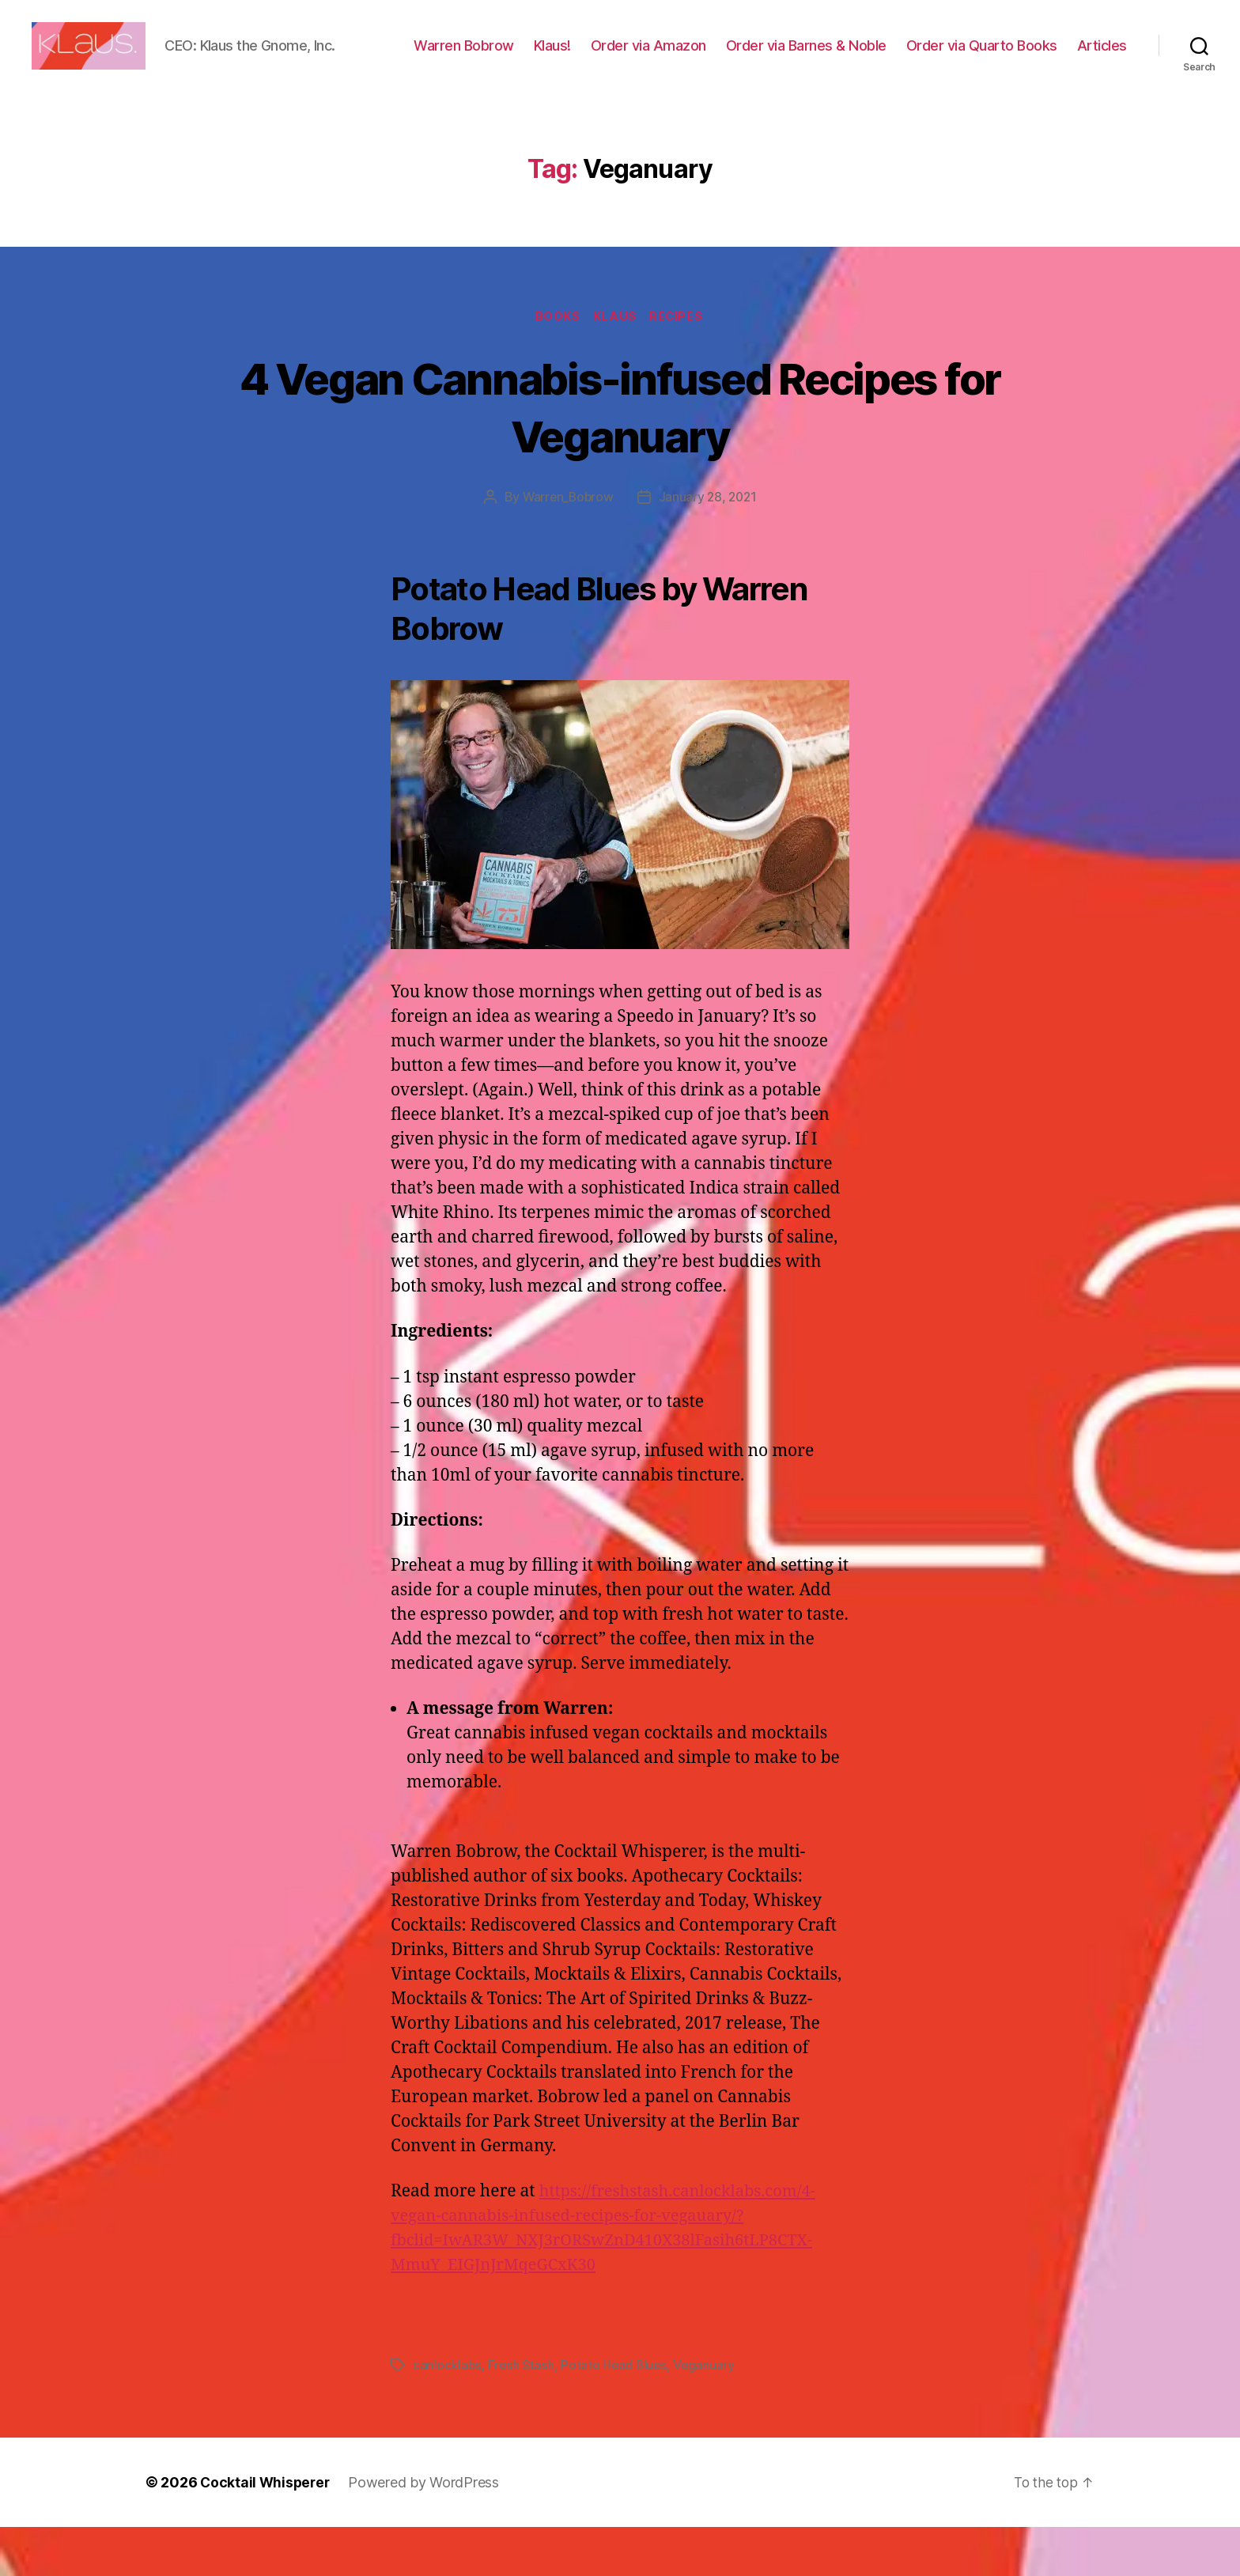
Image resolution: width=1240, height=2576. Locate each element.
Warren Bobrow (533, 58)
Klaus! (622, 58)
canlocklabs (447, 2414)
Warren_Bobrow (567, 546)
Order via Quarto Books (1051, 58)
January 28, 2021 (709, 546)
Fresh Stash (522, 2414)
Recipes (680, 365)
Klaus (615, 365)
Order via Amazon (718, 58)
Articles (1102, 81)
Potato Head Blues (616, 2414)
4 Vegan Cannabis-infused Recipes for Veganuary (620, 454)
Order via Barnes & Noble (876, 58)
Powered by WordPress (427, 2531)
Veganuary (708, 2414)
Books (555, 365)
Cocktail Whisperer (266, 2531)
